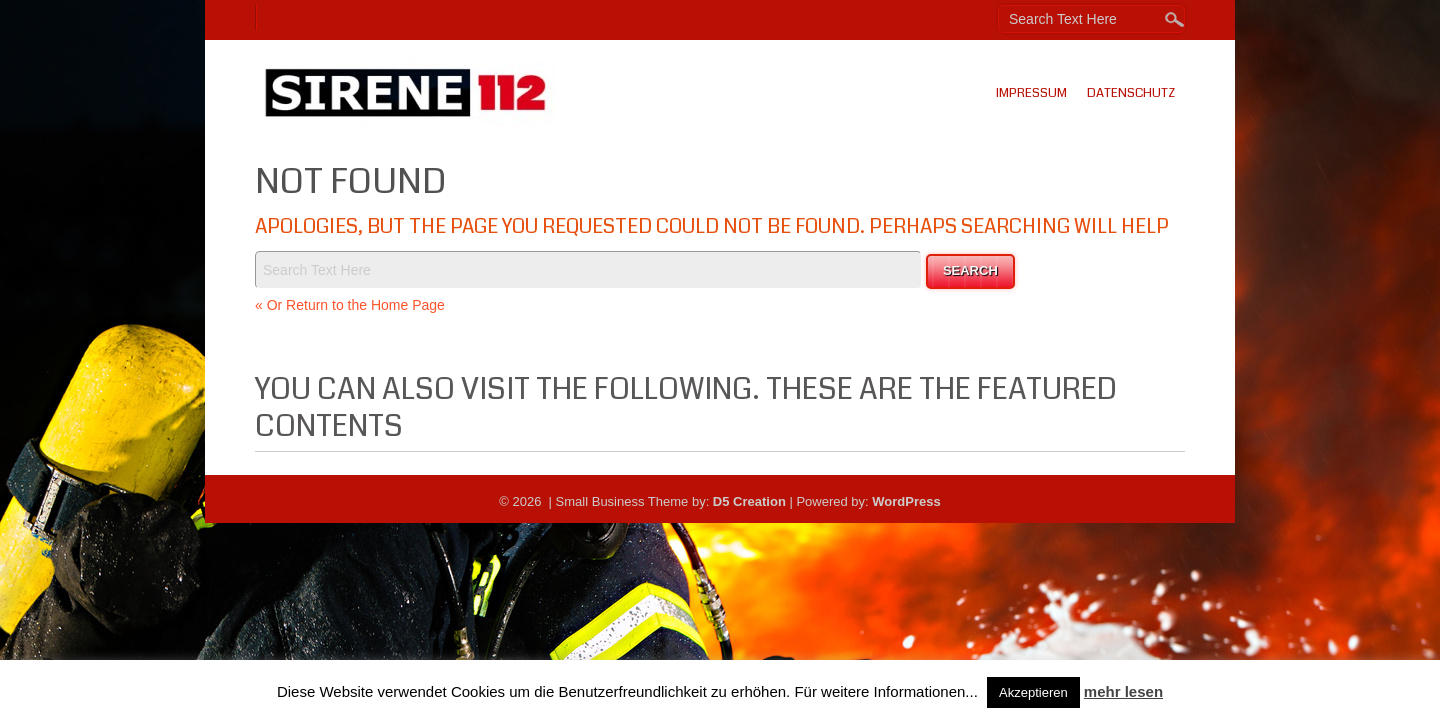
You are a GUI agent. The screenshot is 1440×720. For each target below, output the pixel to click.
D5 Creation (749, 501)
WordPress (906, 501)
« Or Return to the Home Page (350, 305)
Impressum (1031, 93)
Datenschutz (1131, 93)
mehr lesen (1123, 691)
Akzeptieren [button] (1033, 692)
